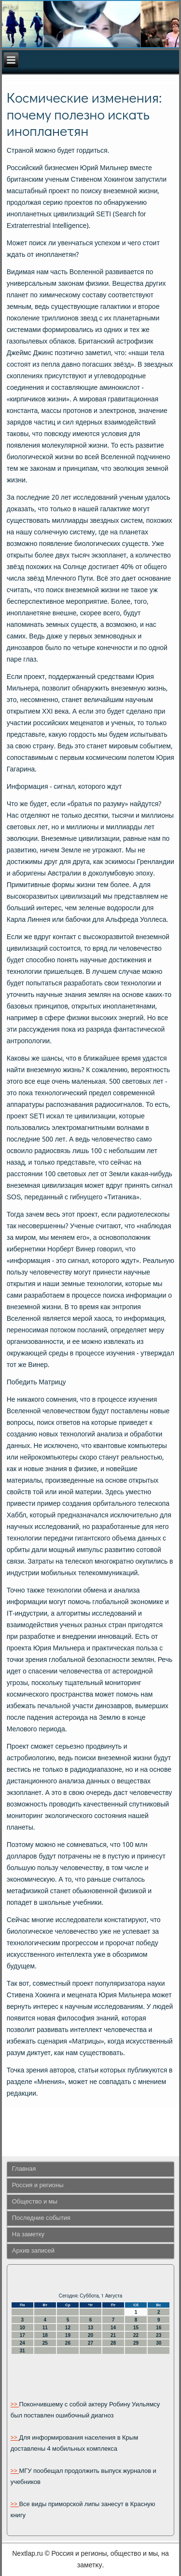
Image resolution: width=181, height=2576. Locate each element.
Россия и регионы (38, 2185)
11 (45, 2327)
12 (67, 2327)
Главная (24, 2169)
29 (136, 2343)
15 (136, 2327)
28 (113, 2343)
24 (22, 2343)
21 (113, 2335)
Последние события (41, 2218)
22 (136, 2335)
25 (45, 2343)
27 (90, 2343)
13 (90, 2327)
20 (90, 2335)
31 (22, 2350)
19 (67, 2335)
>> (15, 2404)
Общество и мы (34, 2201)
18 (45, 2335)
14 (113, 2327)
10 (22, 2327)
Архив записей (33, 2251)
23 (158, 2335)
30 (158, 2343)
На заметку (28, 2234)
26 (67, 2343)
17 (22, 2335)
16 (158, 2327)
